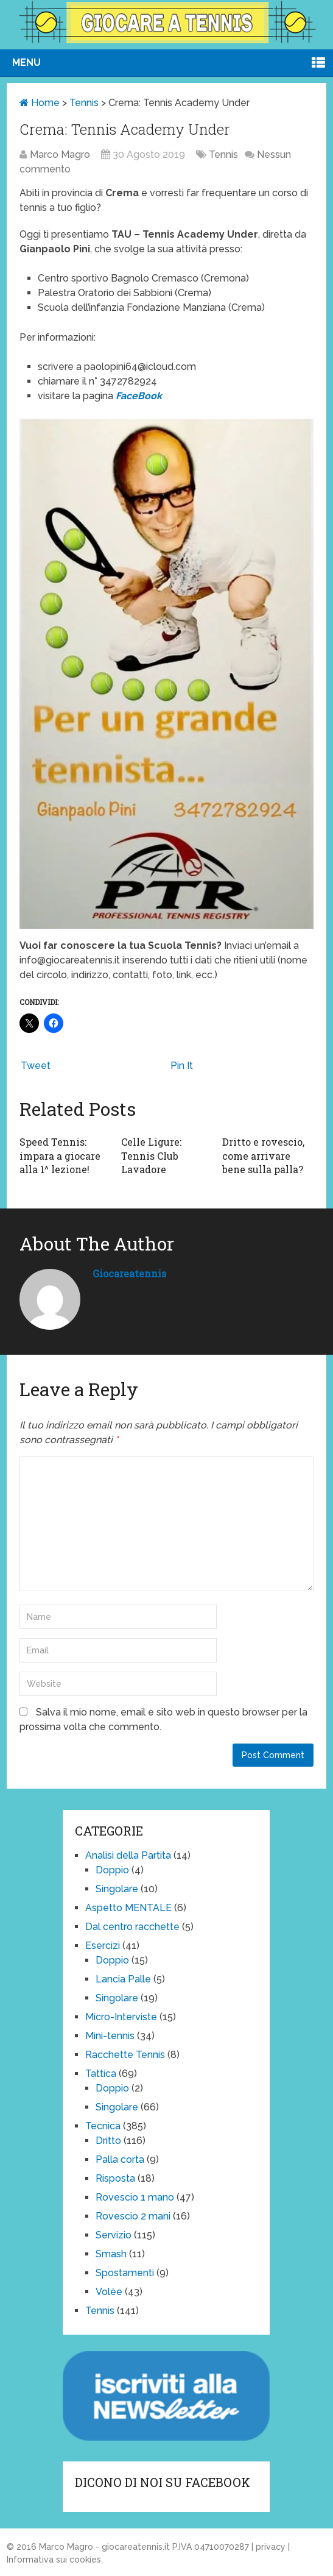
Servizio (113, 2235)
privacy (271, 2547)
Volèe (109, 2291)
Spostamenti (125, 2273)
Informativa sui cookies (54, 2559)
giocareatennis (129, 1273)
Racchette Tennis (125, 2054)
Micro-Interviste (121, 2017)
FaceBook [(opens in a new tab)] (139, 396)
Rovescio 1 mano (135, 2197)
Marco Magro (60, 154)
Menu (26, 62)
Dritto (108, 2140)
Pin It (181, 1065)
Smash (111, 2254)
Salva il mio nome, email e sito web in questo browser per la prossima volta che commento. (163, 1719)
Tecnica (103, 2126)
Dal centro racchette (132, 1926)
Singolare (117, 1889)
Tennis (84, 102)
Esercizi (102, 1945)
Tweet (36, 1065)
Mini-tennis (110, 2036)
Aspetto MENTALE (128, 1908)
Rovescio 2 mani (133, 2216)
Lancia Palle (123, 1979)
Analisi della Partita (128, 1855)
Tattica (100, 2073)
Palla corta (120, 2159)
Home (39, 102)
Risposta (115, 2178)
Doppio (112, 1870)
